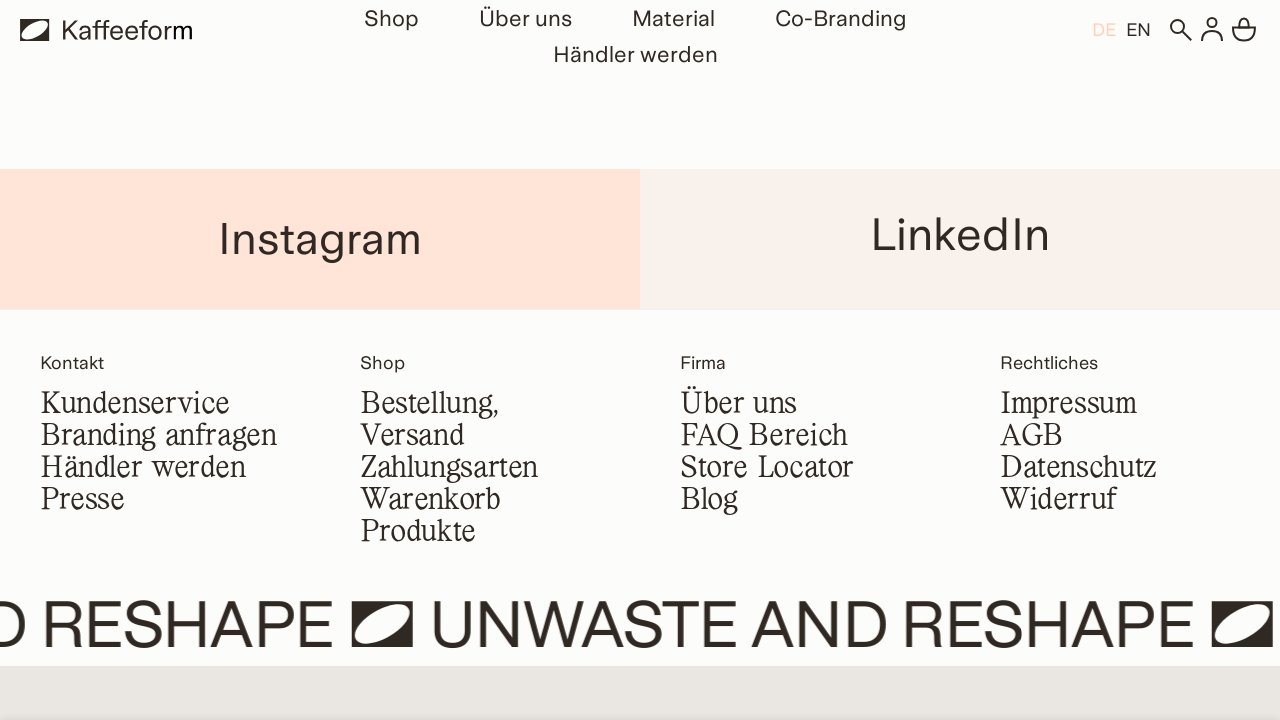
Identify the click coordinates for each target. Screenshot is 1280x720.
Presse (82, 501)
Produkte (418, 533)
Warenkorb (430, 501)
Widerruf (1058, 501)
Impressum (1068, 405)
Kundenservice (135, 405)
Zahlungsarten (449, 469)
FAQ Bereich (764, 437)
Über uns (525, 18)
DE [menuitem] (1104, 30)
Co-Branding (841, 18)
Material (673, 18)
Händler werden (635, 54)
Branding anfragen (158, 437)
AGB (1031, 437)
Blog (708, 501)
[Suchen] (1180, 30)
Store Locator (767, 469)
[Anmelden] (1212, 30)
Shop (391, 18)
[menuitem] (1104, 29)
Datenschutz (1078, 469)
